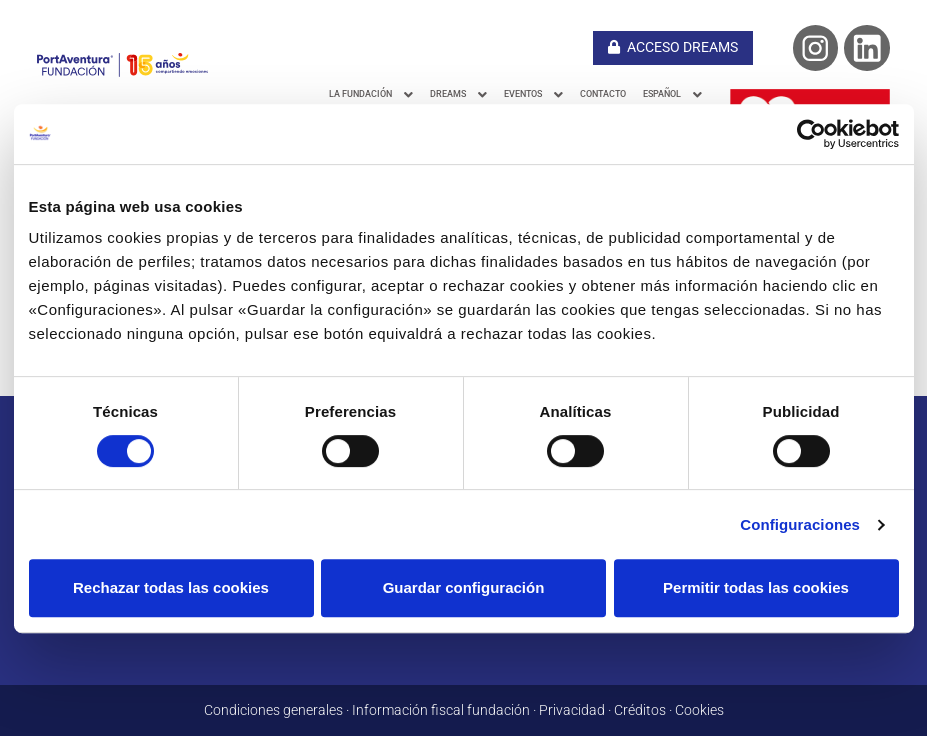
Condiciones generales (273, 711)
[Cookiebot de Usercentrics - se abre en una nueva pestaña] (811, 134)
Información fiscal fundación (441, 711)
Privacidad (572, 711)
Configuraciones (800, 524)
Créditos (640, 711)
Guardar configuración (464, 587)
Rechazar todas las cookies (171, 587)
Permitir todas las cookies (756, 587)
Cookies (699, 711)
